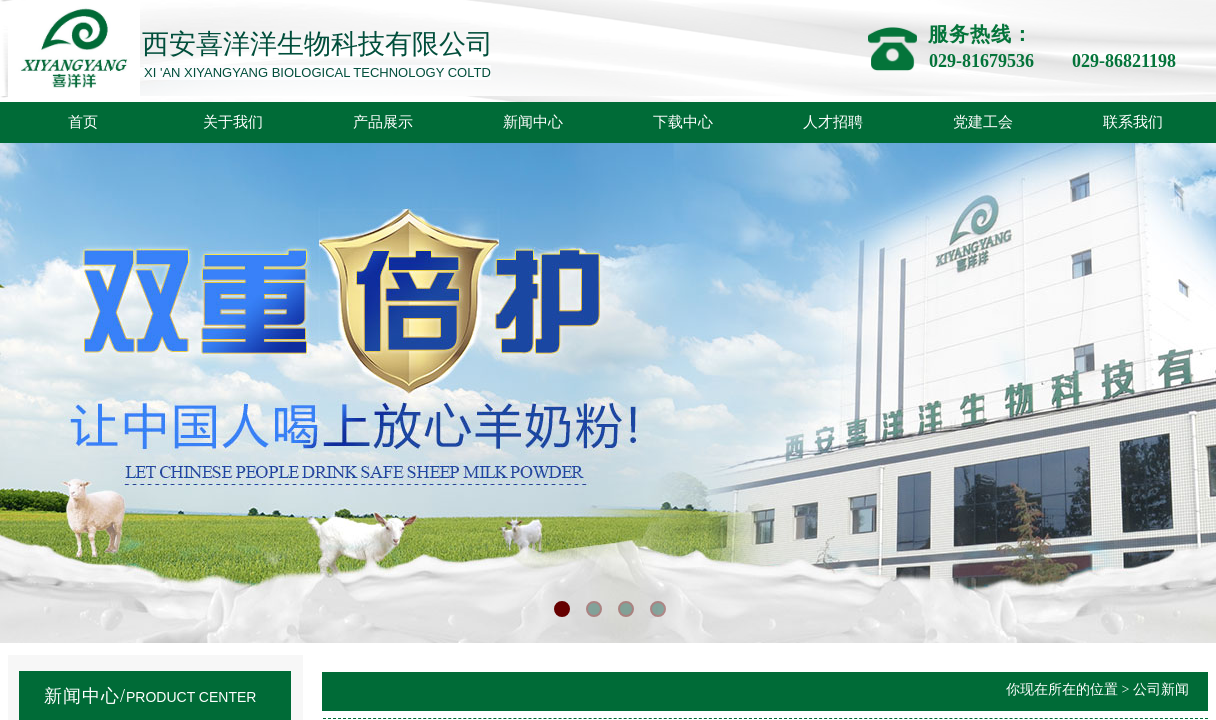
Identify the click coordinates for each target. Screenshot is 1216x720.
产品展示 (383, 122)
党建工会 (983, 122)
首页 (83, 122)
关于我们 (233, 122)
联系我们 (1133, 122)
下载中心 (683, 122)
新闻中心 (533, 122)
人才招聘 (833, 122)
